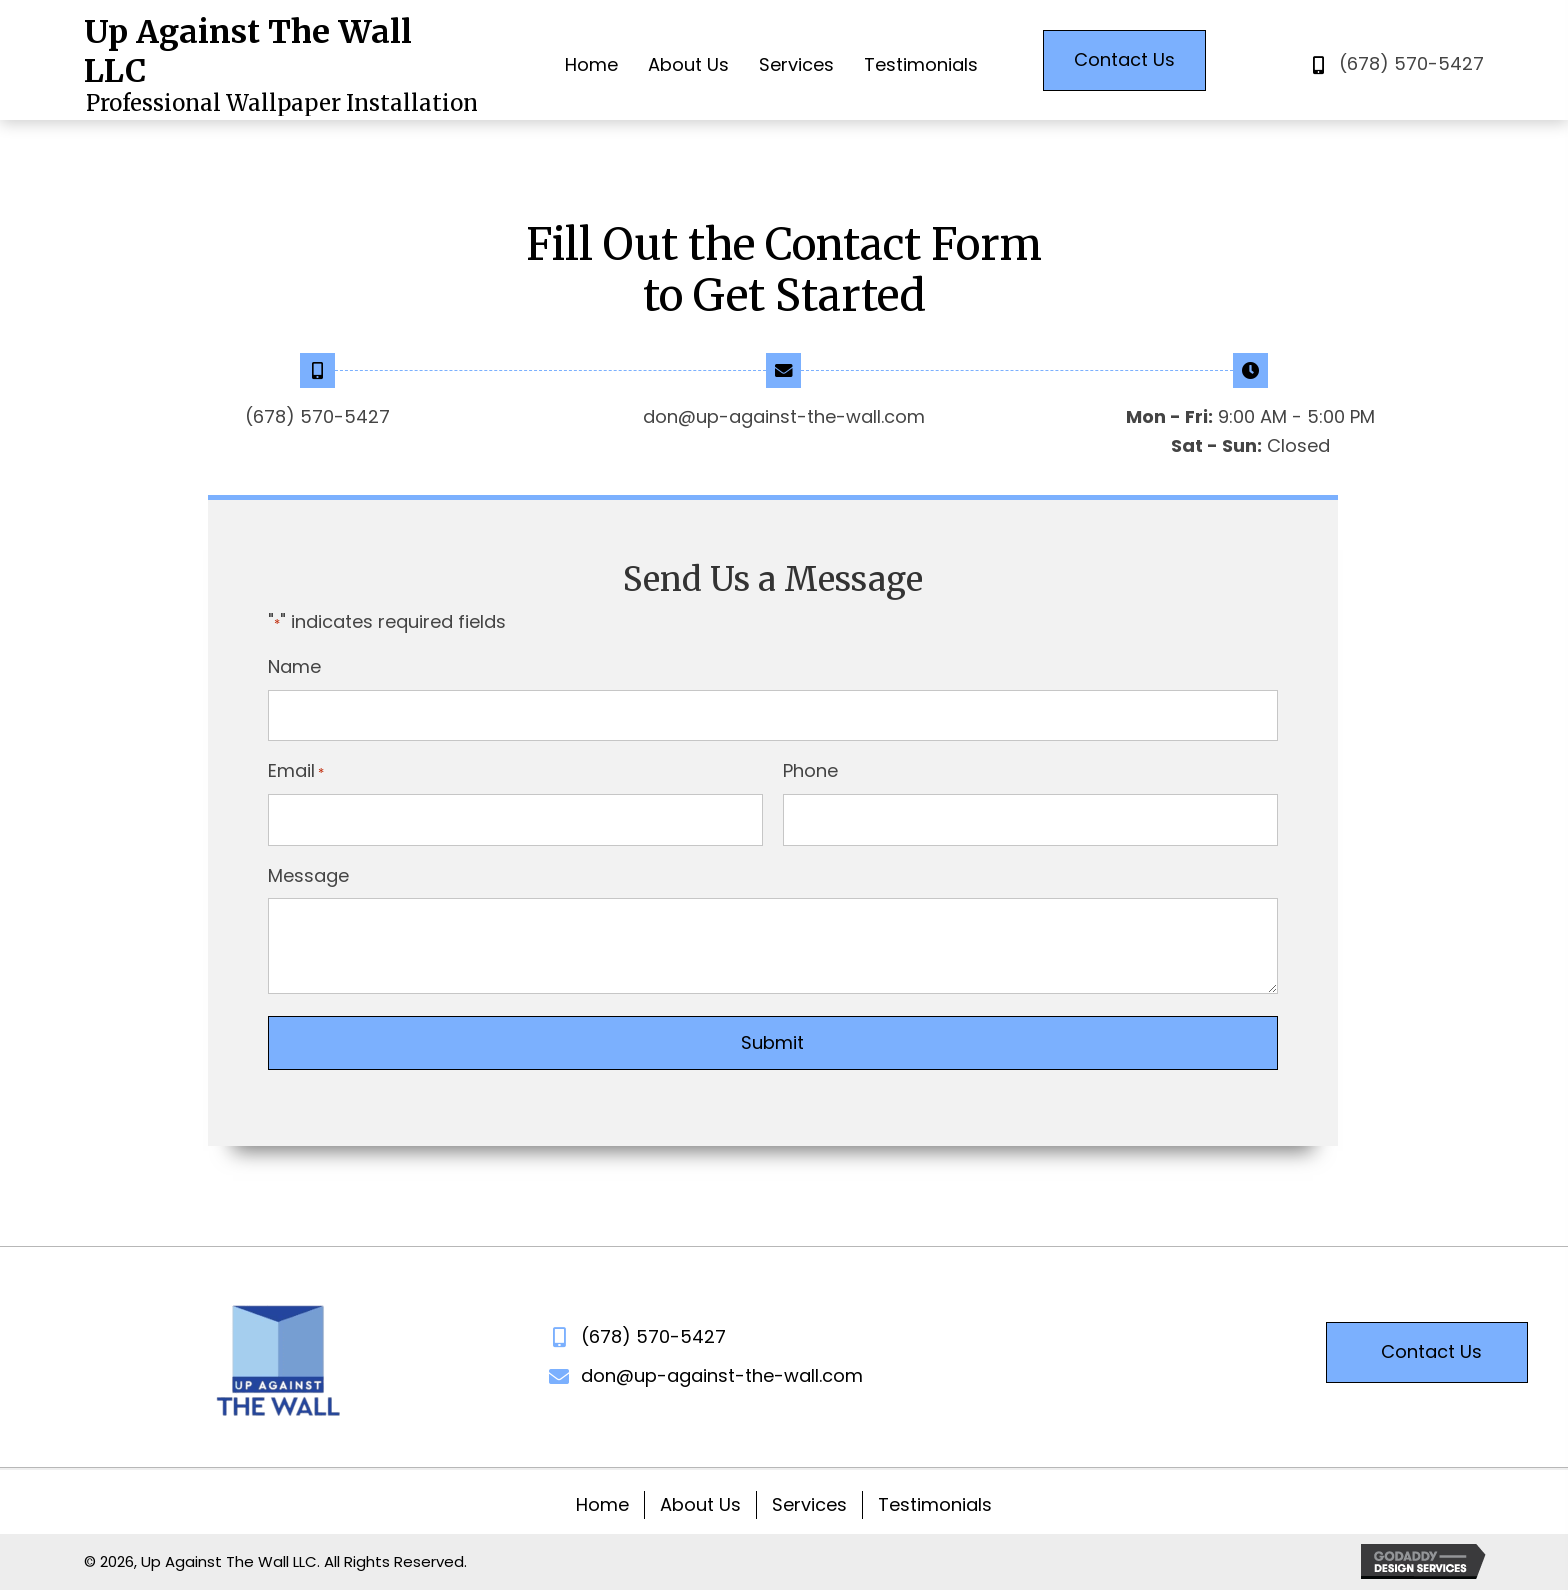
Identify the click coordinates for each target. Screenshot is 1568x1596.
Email (296, 771)
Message (308, 875)
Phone (810, 770)
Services (809, 1504)
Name (294, 666)
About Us (700, 1504)
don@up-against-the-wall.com (784, 416)
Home (602, 1504)
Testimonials (935, 1504)
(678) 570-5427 (1411, 63)
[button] (1124, 60)
